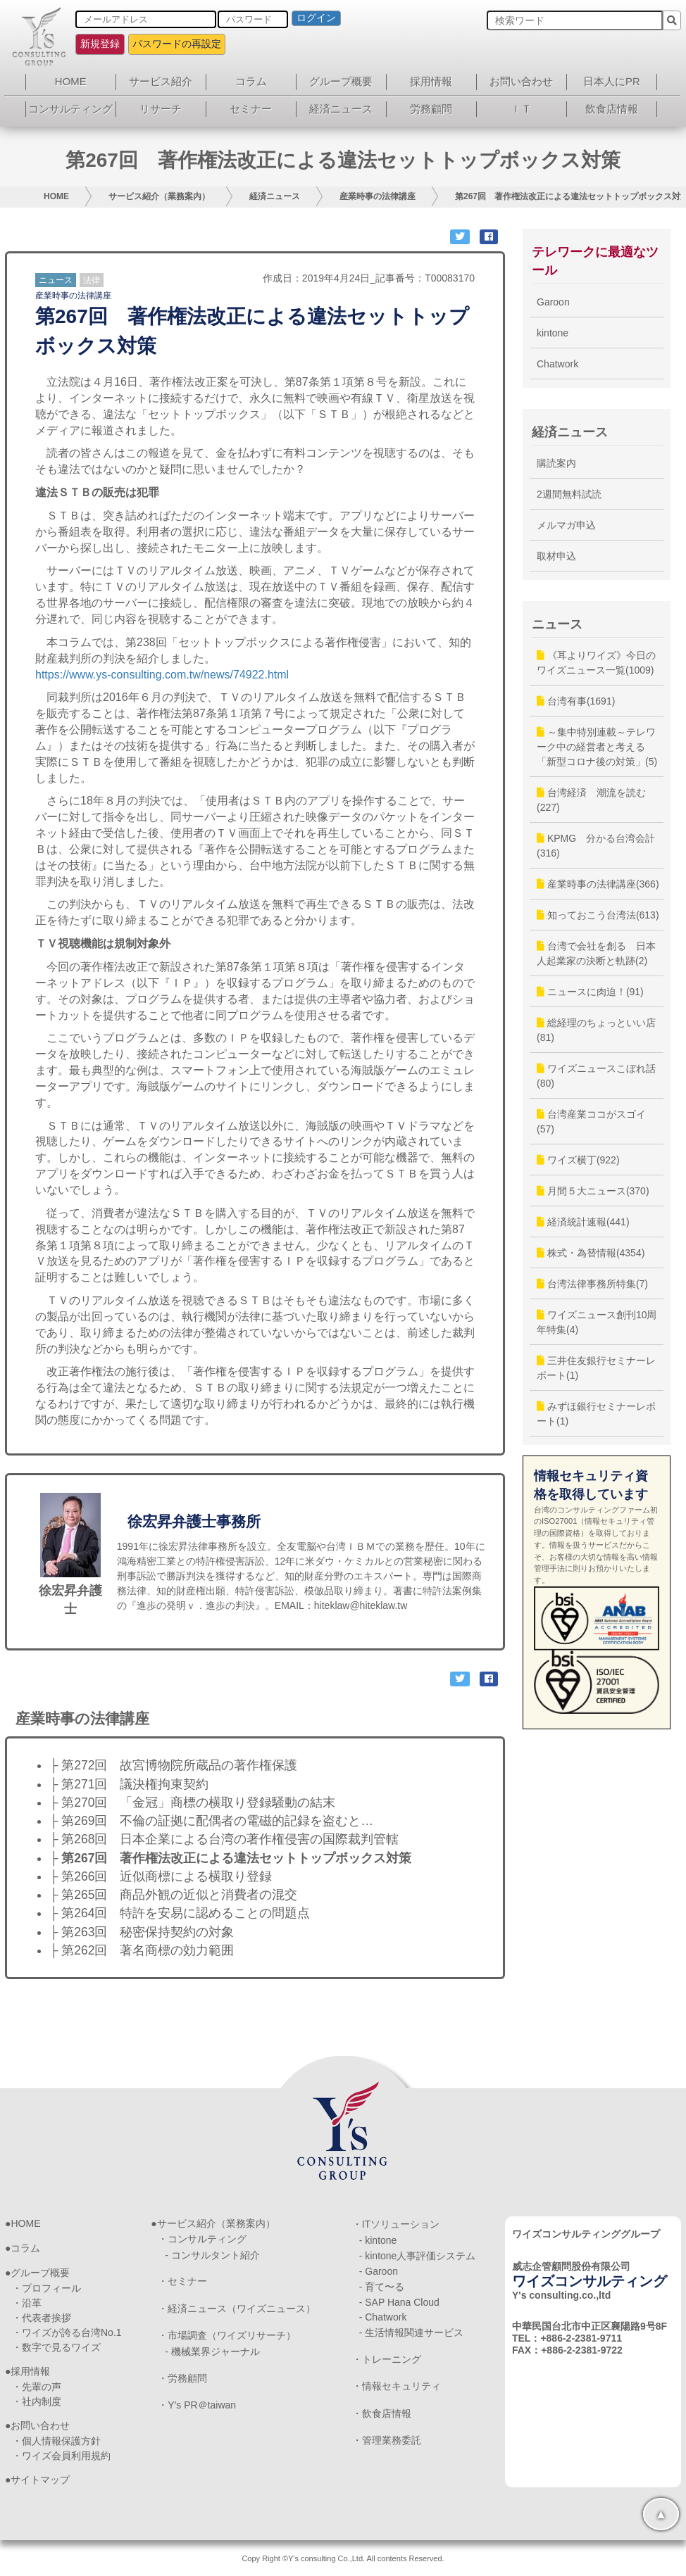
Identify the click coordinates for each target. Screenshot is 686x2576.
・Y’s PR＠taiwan (197, 2405)
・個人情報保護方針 (56, 2440)
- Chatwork (383, 2317)
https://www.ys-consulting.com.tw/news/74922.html (162, 675)
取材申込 (556, 556)
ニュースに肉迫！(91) (590, 991)
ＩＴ (521, 109)
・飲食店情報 (381, 2413)
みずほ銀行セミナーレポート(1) (596, 1414)
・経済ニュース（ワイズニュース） (237, 2308)
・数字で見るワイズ (56, 2347)
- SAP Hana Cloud (399, 2302)
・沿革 (27, 2303)
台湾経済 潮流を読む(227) (591, 800)
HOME (71, 81)
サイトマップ (40, 2479)
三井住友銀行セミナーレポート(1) (596, 1368)
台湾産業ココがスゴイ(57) (591, 1122)
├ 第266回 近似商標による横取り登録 (160, 1876)
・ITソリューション (395, 2224)
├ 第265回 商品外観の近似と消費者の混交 (173, 1895)
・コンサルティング (202, 2238)
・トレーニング (386, 2359)
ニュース (56, 280)
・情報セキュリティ (396, 2386)
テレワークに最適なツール (595, 261)
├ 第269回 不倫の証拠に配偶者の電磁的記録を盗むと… (211, 1821)
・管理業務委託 (386, 2440)
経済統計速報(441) (583, 1221)
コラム (251, 81)
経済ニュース (341, 109)
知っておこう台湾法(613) (598, 915)
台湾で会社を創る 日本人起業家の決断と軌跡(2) (596, 953)
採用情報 (431, 81)
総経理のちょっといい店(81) (596, 1030)
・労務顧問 (182, 2378)
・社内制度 (36, 2401)
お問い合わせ (521, 81)
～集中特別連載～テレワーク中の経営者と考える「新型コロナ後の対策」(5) (597, 746)
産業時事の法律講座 (377, 196)
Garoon (553, 302)
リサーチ (160, 109)
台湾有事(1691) (576, 701)
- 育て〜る (382, 2286)
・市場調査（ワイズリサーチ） (227, 2335)
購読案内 (556, 463)
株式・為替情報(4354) (590, 1252)
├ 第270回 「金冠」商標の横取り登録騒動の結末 (192, 1802)
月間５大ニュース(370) (593, 1191)
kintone (552, 333)
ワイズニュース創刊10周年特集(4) (596, 1322)
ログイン (316, 17)
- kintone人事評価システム (417, 2255)
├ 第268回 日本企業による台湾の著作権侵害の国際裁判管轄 (224, 1839)
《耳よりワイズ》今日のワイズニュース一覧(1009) (596, 663)
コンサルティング (70, 109)
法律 (91, 280)
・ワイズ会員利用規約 (61, 2455)
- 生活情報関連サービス (411, 2332)
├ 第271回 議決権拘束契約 (128, 1784)
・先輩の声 (36, 2386)
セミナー (251, 109)
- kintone (378, 2240)
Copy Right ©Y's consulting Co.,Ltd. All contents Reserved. (343, 2558)
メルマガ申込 (566, 525)
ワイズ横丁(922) (578, 1160)
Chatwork (557, 364)
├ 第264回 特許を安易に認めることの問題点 (179, 1913)
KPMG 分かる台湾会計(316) (596, 846)
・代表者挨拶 (41, 2317)
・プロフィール (46, 2288)
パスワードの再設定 (176, 43)
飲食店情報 (611, 109)
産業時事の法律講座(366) (598, 884)
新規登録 (100, 43)
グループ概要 (341, 81)
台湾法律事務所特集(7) (592, 1283)
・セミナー (182, 2281)
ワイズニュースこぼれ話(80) (596, 1076)
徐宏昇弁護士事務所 (194, 1521)
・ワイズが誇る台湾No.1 (67, 2332)
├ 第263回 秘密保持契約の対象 (141, 1932)
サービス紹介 (160, 81)
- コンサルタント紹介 (212, 2255)
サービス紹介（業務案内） (159, 196)
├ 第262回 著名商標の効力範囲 (141, 1950)
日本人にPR (611, 81)
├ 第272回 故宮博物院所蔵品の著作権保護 (173, 1765)
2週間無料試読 (569, 494)
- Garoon (378, 2271)
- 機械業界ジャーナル (212, 2351)
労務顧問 (431, 109)
